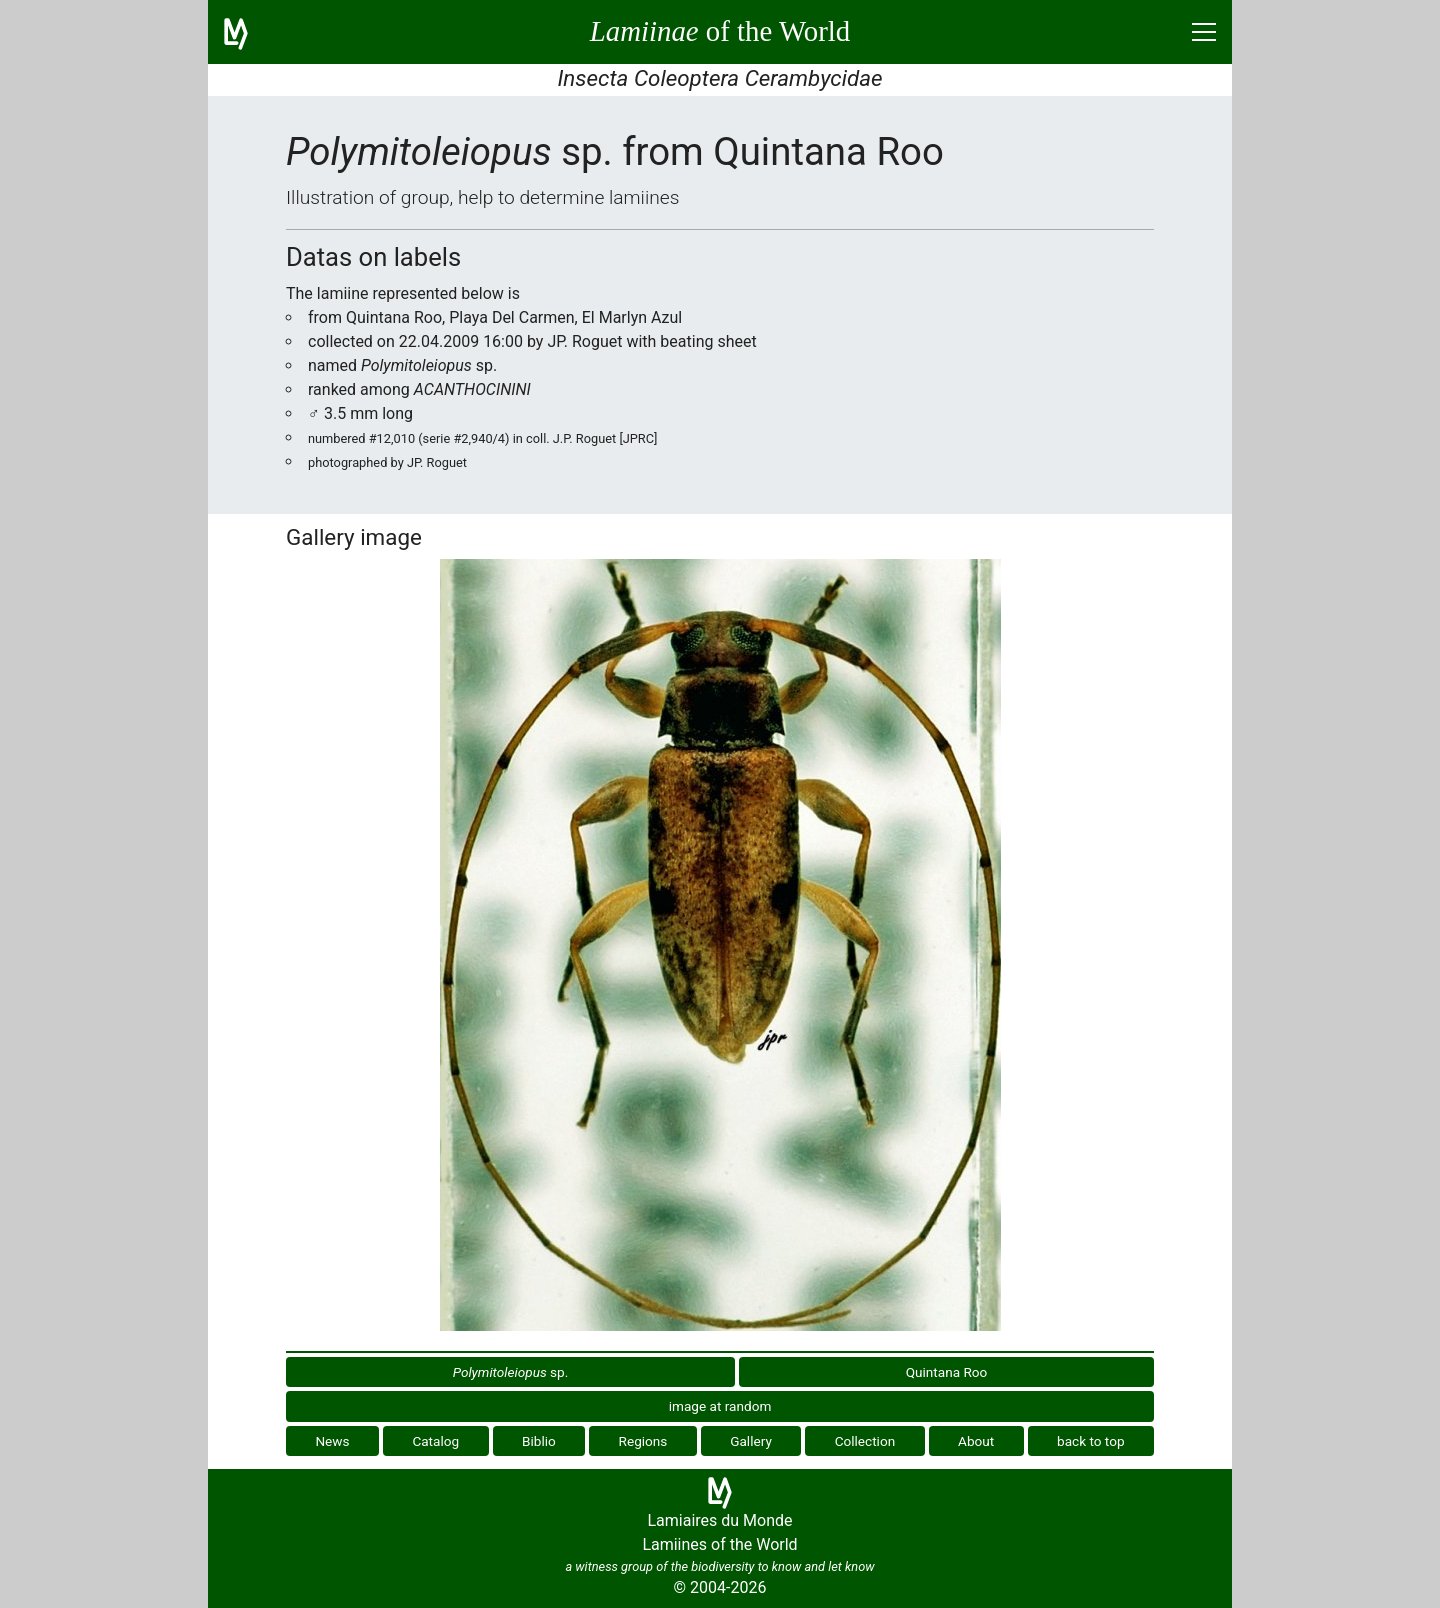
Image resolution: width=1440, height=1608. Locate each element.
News (332, 1441)
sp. (511, 1372)
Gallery (751, 1441)
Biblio (539, 1441)
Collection (865, 1441)
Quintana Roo (947, 1372)
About (976, 1441)
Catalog (435, 1441)
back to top (1091, 1441)
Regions (643, 1441)
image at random (720, 1406)
